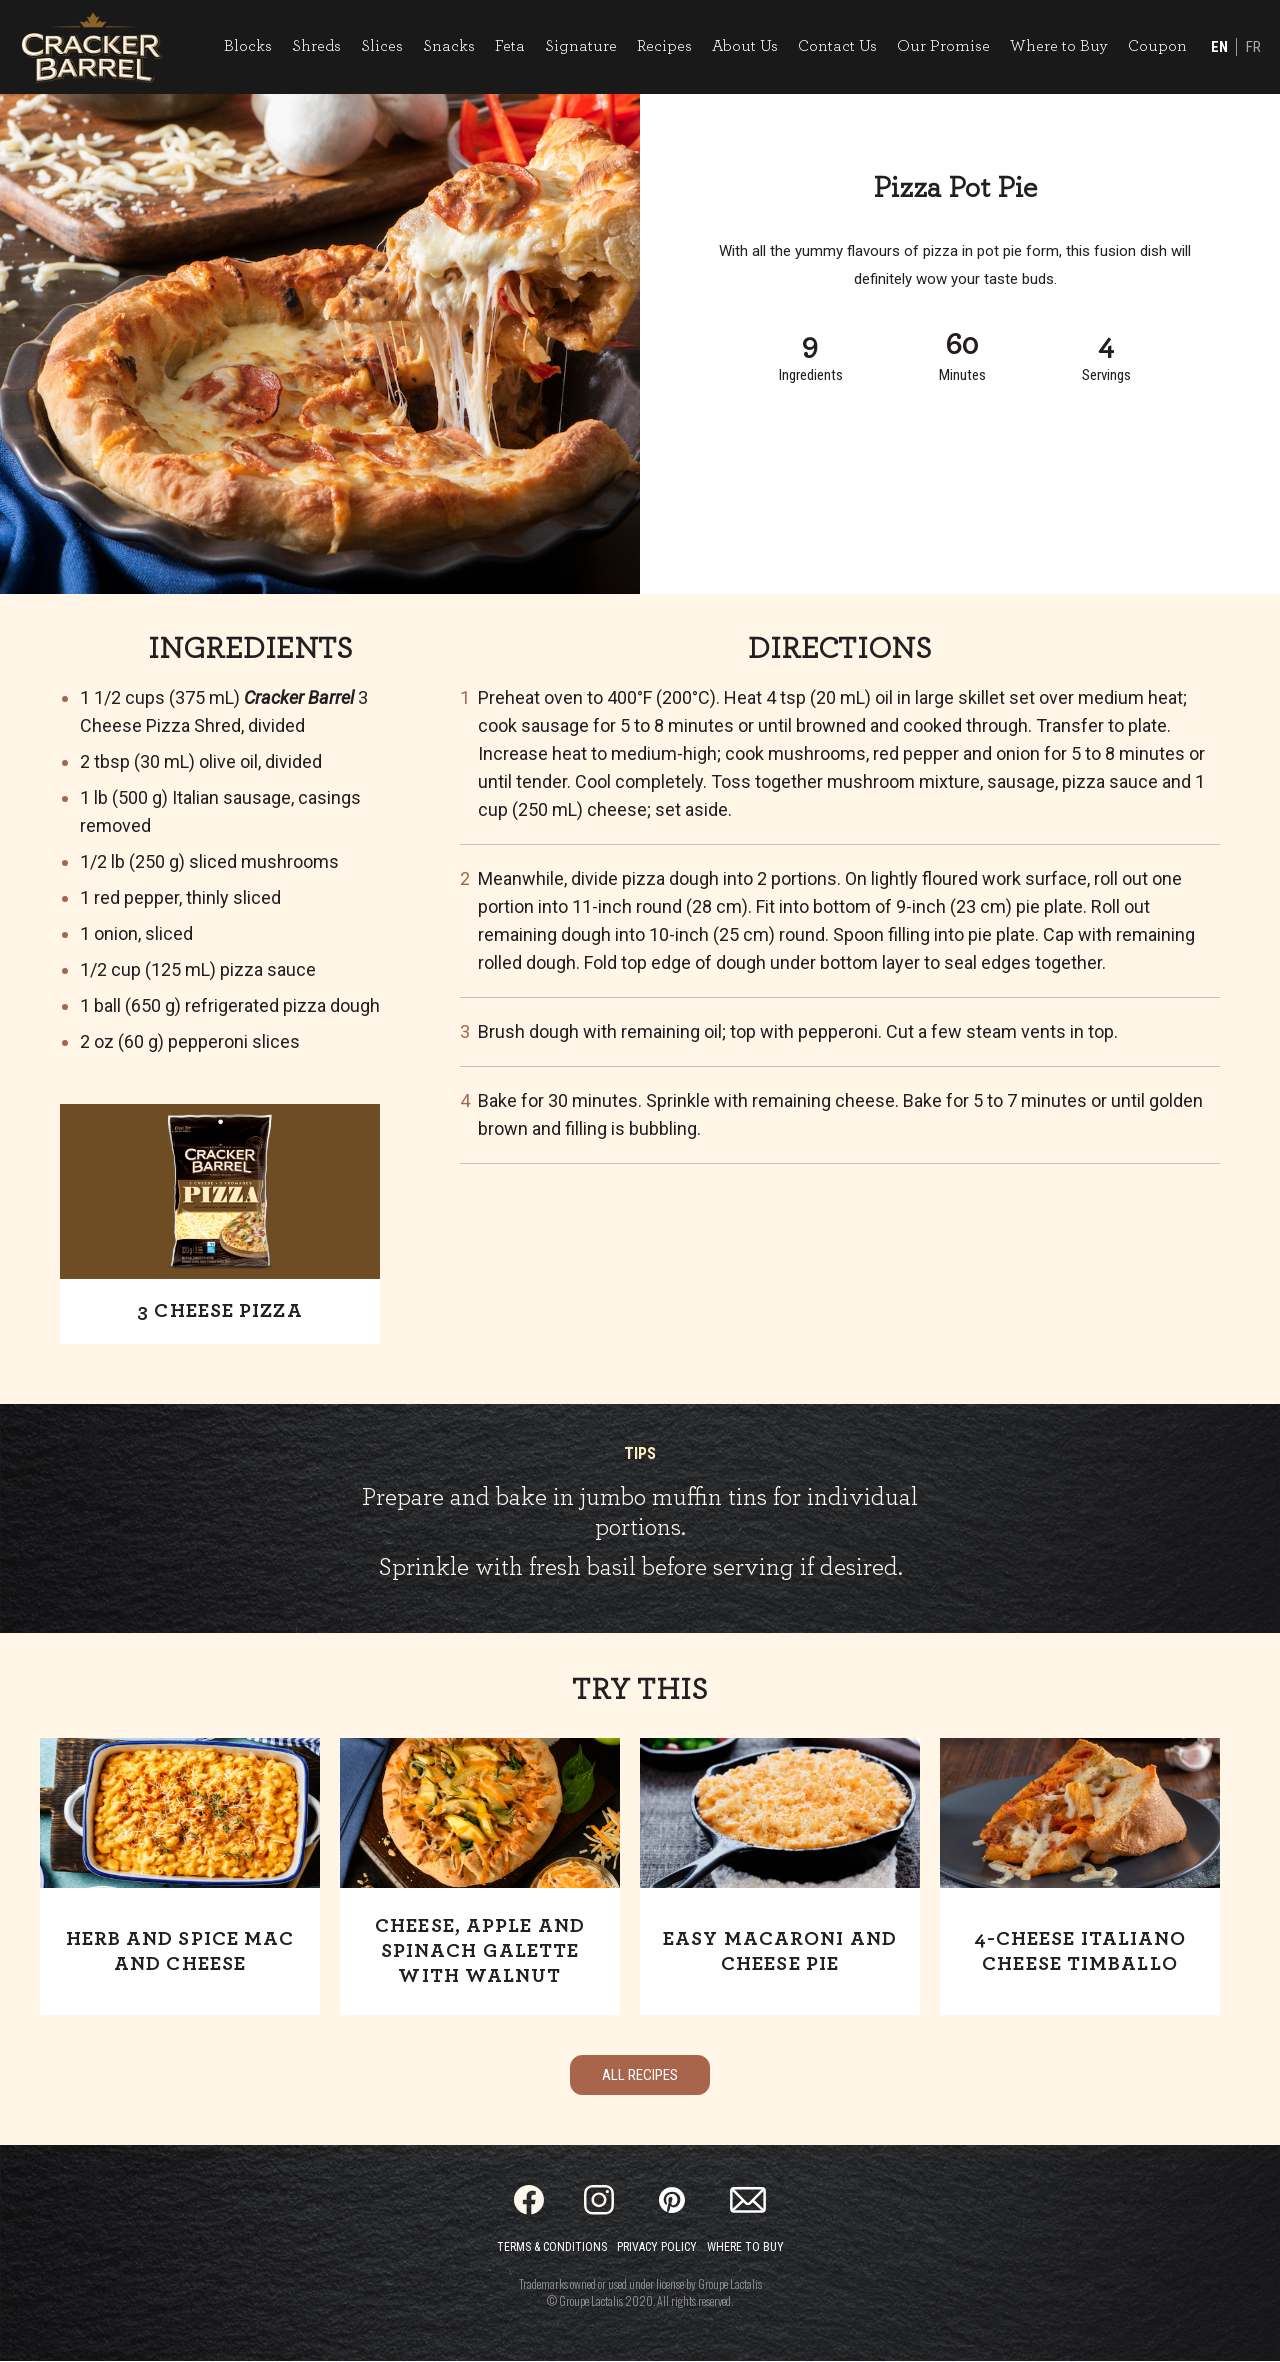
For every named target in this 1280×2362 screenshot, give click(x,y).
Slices (381, 47)
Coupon (1156, 47)
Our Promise (942, 47)
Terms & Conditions (552, 2248)
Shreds (315, 47)
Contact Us (836, 47)
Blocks (247, 47)
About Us (744, 47)
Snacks (448, 47)
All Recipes (640, 2076)
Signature (580, 47)
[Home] (92, 47)
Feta (509, 47)
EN (1218, 48)
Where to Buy (1058, 47)
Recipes (663, 47)
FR (1252, 48)
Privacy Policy (657, 2248)
